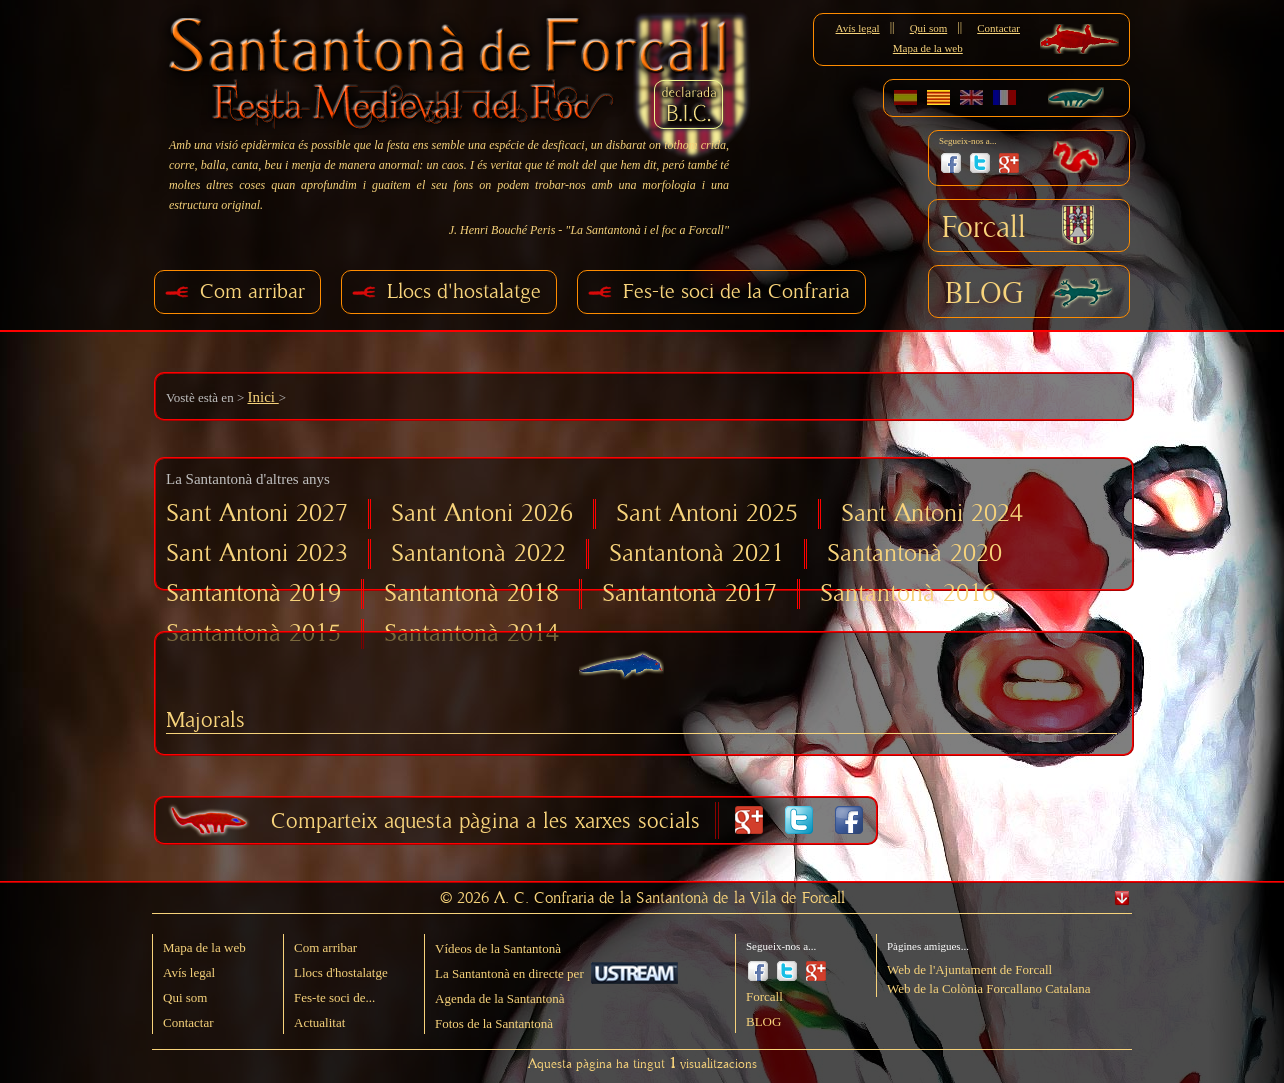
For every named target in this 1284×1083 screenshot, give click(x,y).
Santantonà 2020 (914, 553)
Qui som (929, 28)
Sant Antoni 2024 (932, 513)
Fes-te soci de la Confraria (736, 291)
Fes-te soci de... (334, 997)
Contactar (998, 28)
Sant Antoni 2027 (257, 513)
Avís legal (858, 28)
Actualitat (319, 1022)
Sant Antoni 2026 (482, 513)
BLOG (984, 294)
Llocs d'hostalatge (464, 291)
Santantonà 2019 (253, 593)
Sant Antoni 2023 (257, 553)
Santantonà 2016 (907, 593)
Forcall (984, 228)
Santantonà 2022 (478, 553)
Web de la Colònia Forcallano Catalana (989, 988)
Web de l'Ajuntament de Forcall (969, 969)
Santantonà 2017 (689, 593)
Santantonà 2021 (696, 553)
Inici (262, 397)
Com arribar (252, 291)
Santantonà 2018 (471, 593)
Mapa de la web (928, 48)
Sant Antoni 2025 (707, 513)
